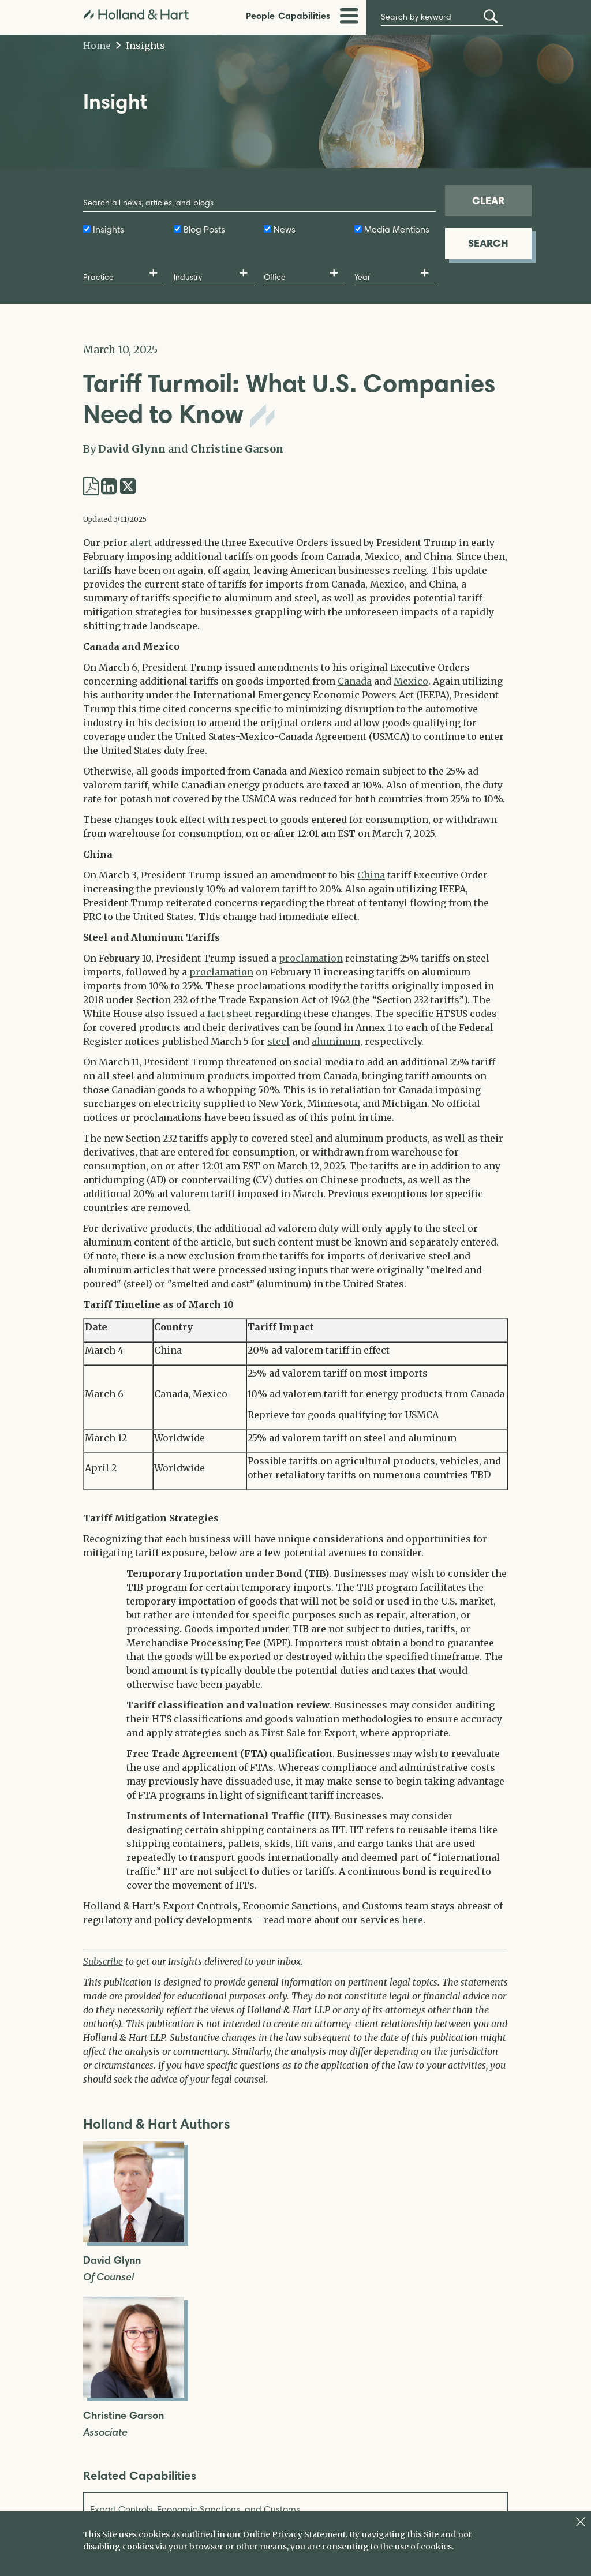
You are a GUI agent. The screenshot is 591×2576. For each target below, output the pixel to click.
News (285, 229)
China (371, 875)
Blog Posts (204, 229)
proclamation (311, 958)
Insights (140, 45)
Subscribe (103, 1961)
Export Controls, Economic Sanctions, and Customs (195, 2509)
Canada (355, 681)
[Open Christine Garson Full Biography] (133, 2394)
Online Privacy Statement (294, 2534)
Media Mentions (396, 229)
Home (97, 45)
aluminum (336, 1041)
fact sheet (229, 1013)
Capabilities (304, 15)
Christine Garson (236, 448)
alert (141, 542)
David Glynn (132, 448)
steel (278, 1041)
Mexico (411, 681)
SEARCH (488, 243)
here (412, 1920)
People (260, 15)
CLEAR (488, 200)
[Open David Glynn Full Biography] (133, 2239)
